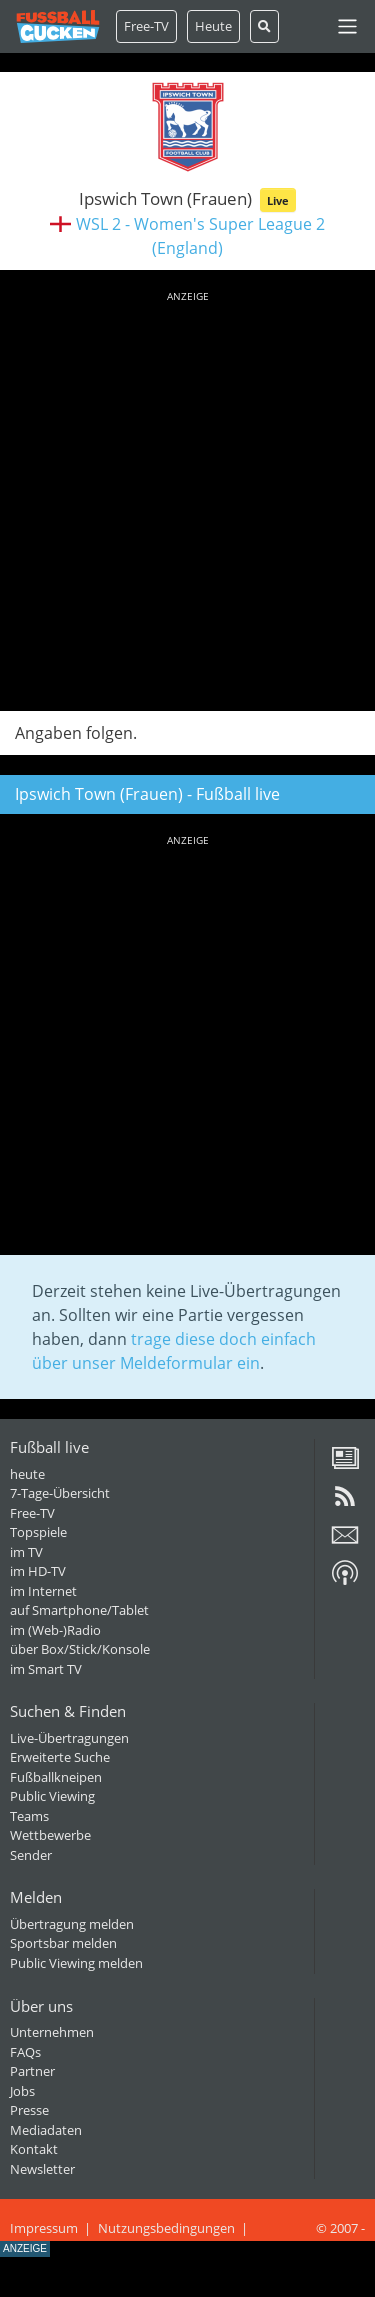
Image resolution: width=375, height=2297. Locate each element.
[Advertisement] (187, 497)
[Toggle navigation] (347, 26)
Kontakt (34, 2149)
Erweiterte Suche (60, 1757)
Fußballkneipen (56, 1777)
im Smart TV (46, 1669)
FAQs (25, 2052)
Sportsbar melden (63, 1943)
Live (278, 200)
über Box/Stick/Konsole (80, 1649)
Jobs (22, 2091)
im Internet (43, 1591)
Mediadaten (46, 2130)
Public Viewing (52, 1796)
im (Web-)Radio (55, 1630)
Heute (213, 26)
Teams (29, 1816)
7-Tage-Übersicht (60, 1493)
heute (27, 1474)
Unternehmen (52, 2032)
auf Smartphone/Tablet (79, 1610)
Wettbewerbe (50, 1835)
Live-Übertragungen (69, 1738)
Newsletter (42, 2169)
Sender (31, 1855)
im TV (26, 1552)
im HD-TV (38, 1571)
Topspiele (38, 1532)
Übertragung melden (72, 1924)
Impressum (44, 2228)
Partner (32, 2071)
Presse (29, 2110)
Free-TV (146, 26)
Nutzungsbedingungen (166, 2228)
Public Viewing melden (76, 1963)
